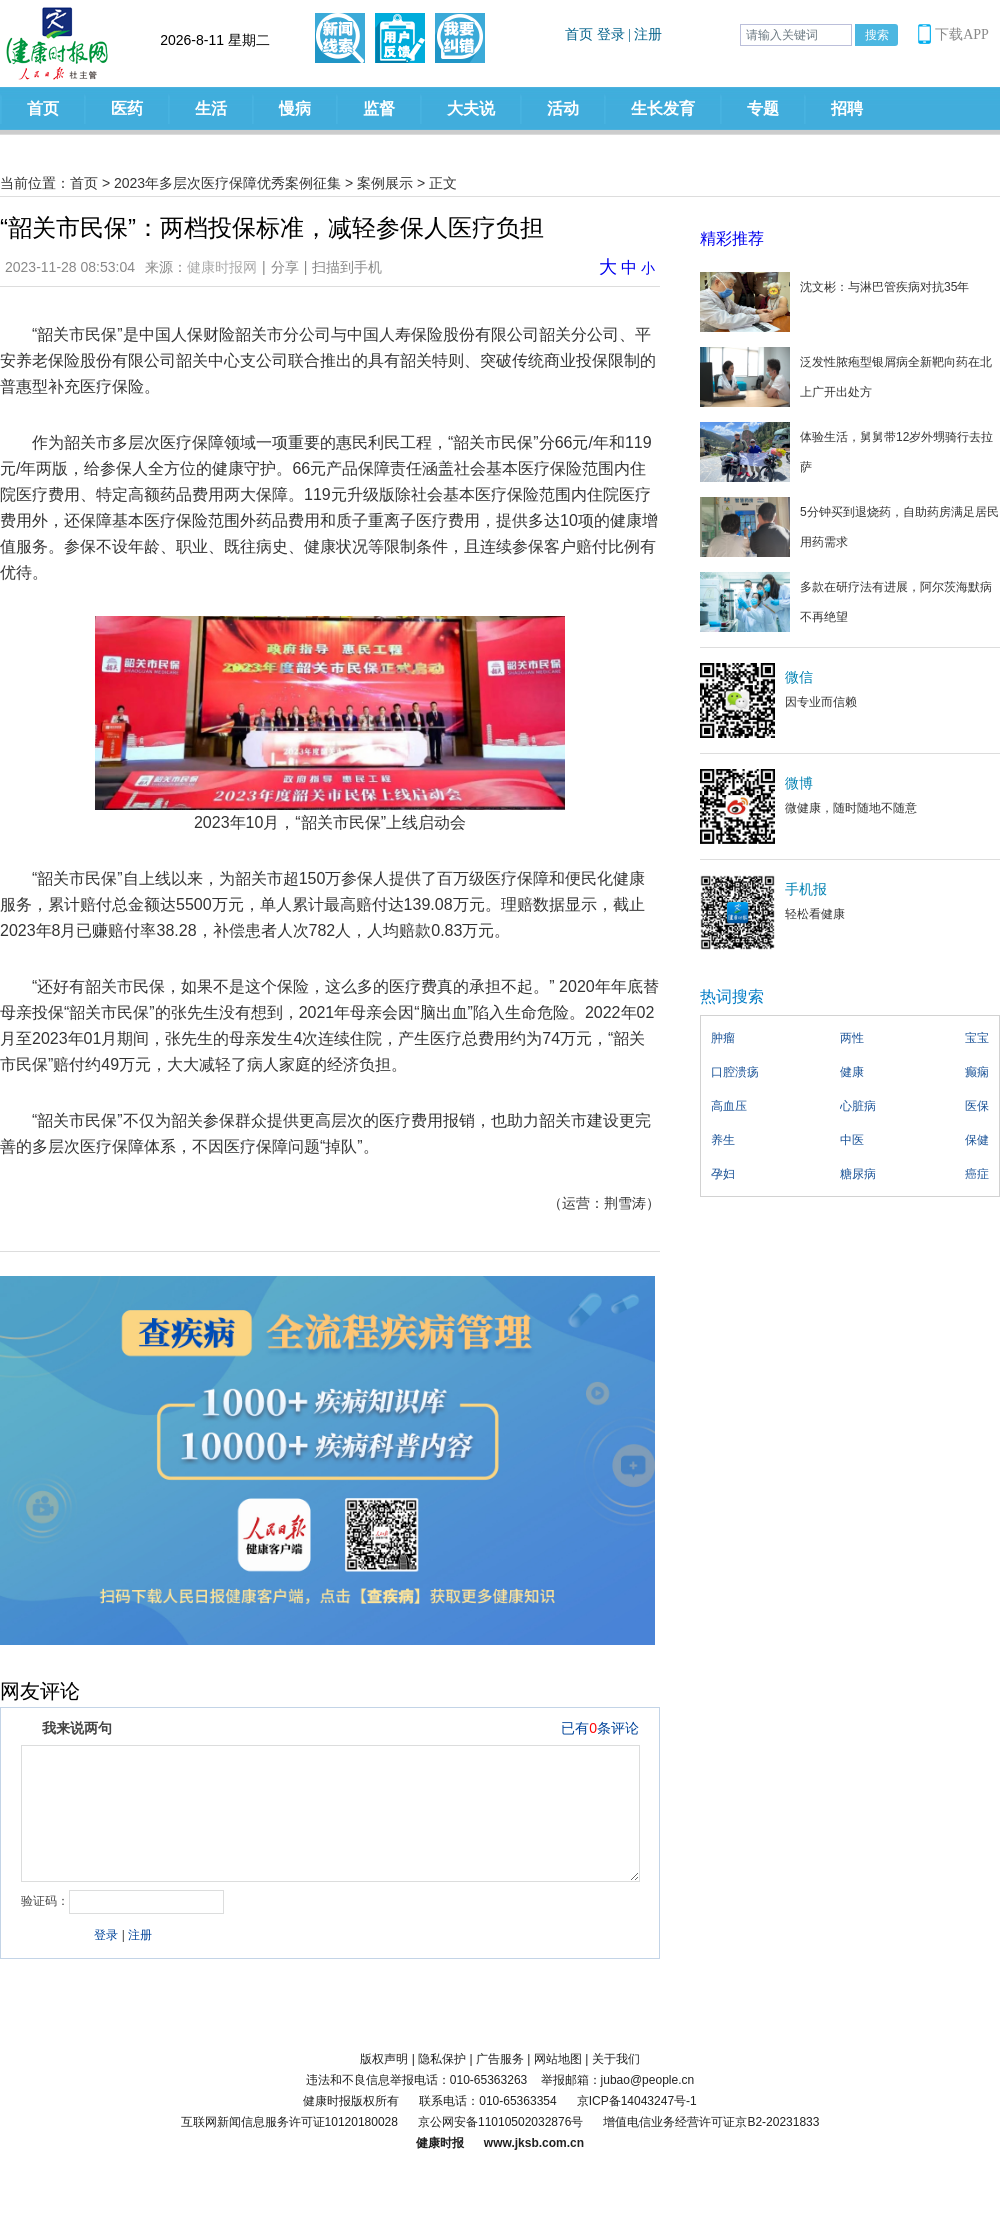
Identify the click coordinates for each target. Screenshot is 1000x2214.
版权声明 (384, 2059)
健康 (852, 1072)
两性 (852, 1038)
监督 (379, 108)
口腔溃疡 (735, 1072)
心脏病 (858, 1106)
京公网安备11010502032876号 (500, 2122)
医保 (977, 1106)
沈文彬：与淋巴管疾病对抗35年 (884, 287)
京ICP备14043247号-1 (637, 2101)
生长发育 (663, 108)
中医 (852, 1140)
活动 (563, 108)
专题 (763, 108)
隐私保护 (442, 2059)
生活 (211, 108)
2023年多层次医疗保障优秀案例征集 (227, 183)
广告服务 (500, 2059)
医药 (127, 108)
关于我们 (616, 2059)
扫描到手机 (347, 267)
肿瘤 (723, 1038)
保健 (977, 1140)
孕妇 (723, 1174)
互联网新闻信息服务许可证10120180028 (289, 2122)
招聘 (847, 108)
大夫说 (471, 108)
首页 (43, 108)
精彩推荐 (732, 238)
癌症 (977, 1174)
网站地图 (558, 2059)
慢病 (295, 108)
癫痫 (977, 1072)
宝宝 (977, 1038)
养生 (723, 1140)
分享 (285, 267)
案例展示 (385, 183)
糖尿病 (858, 1174)
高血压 (729, 1106)
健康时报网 (222, 267)
